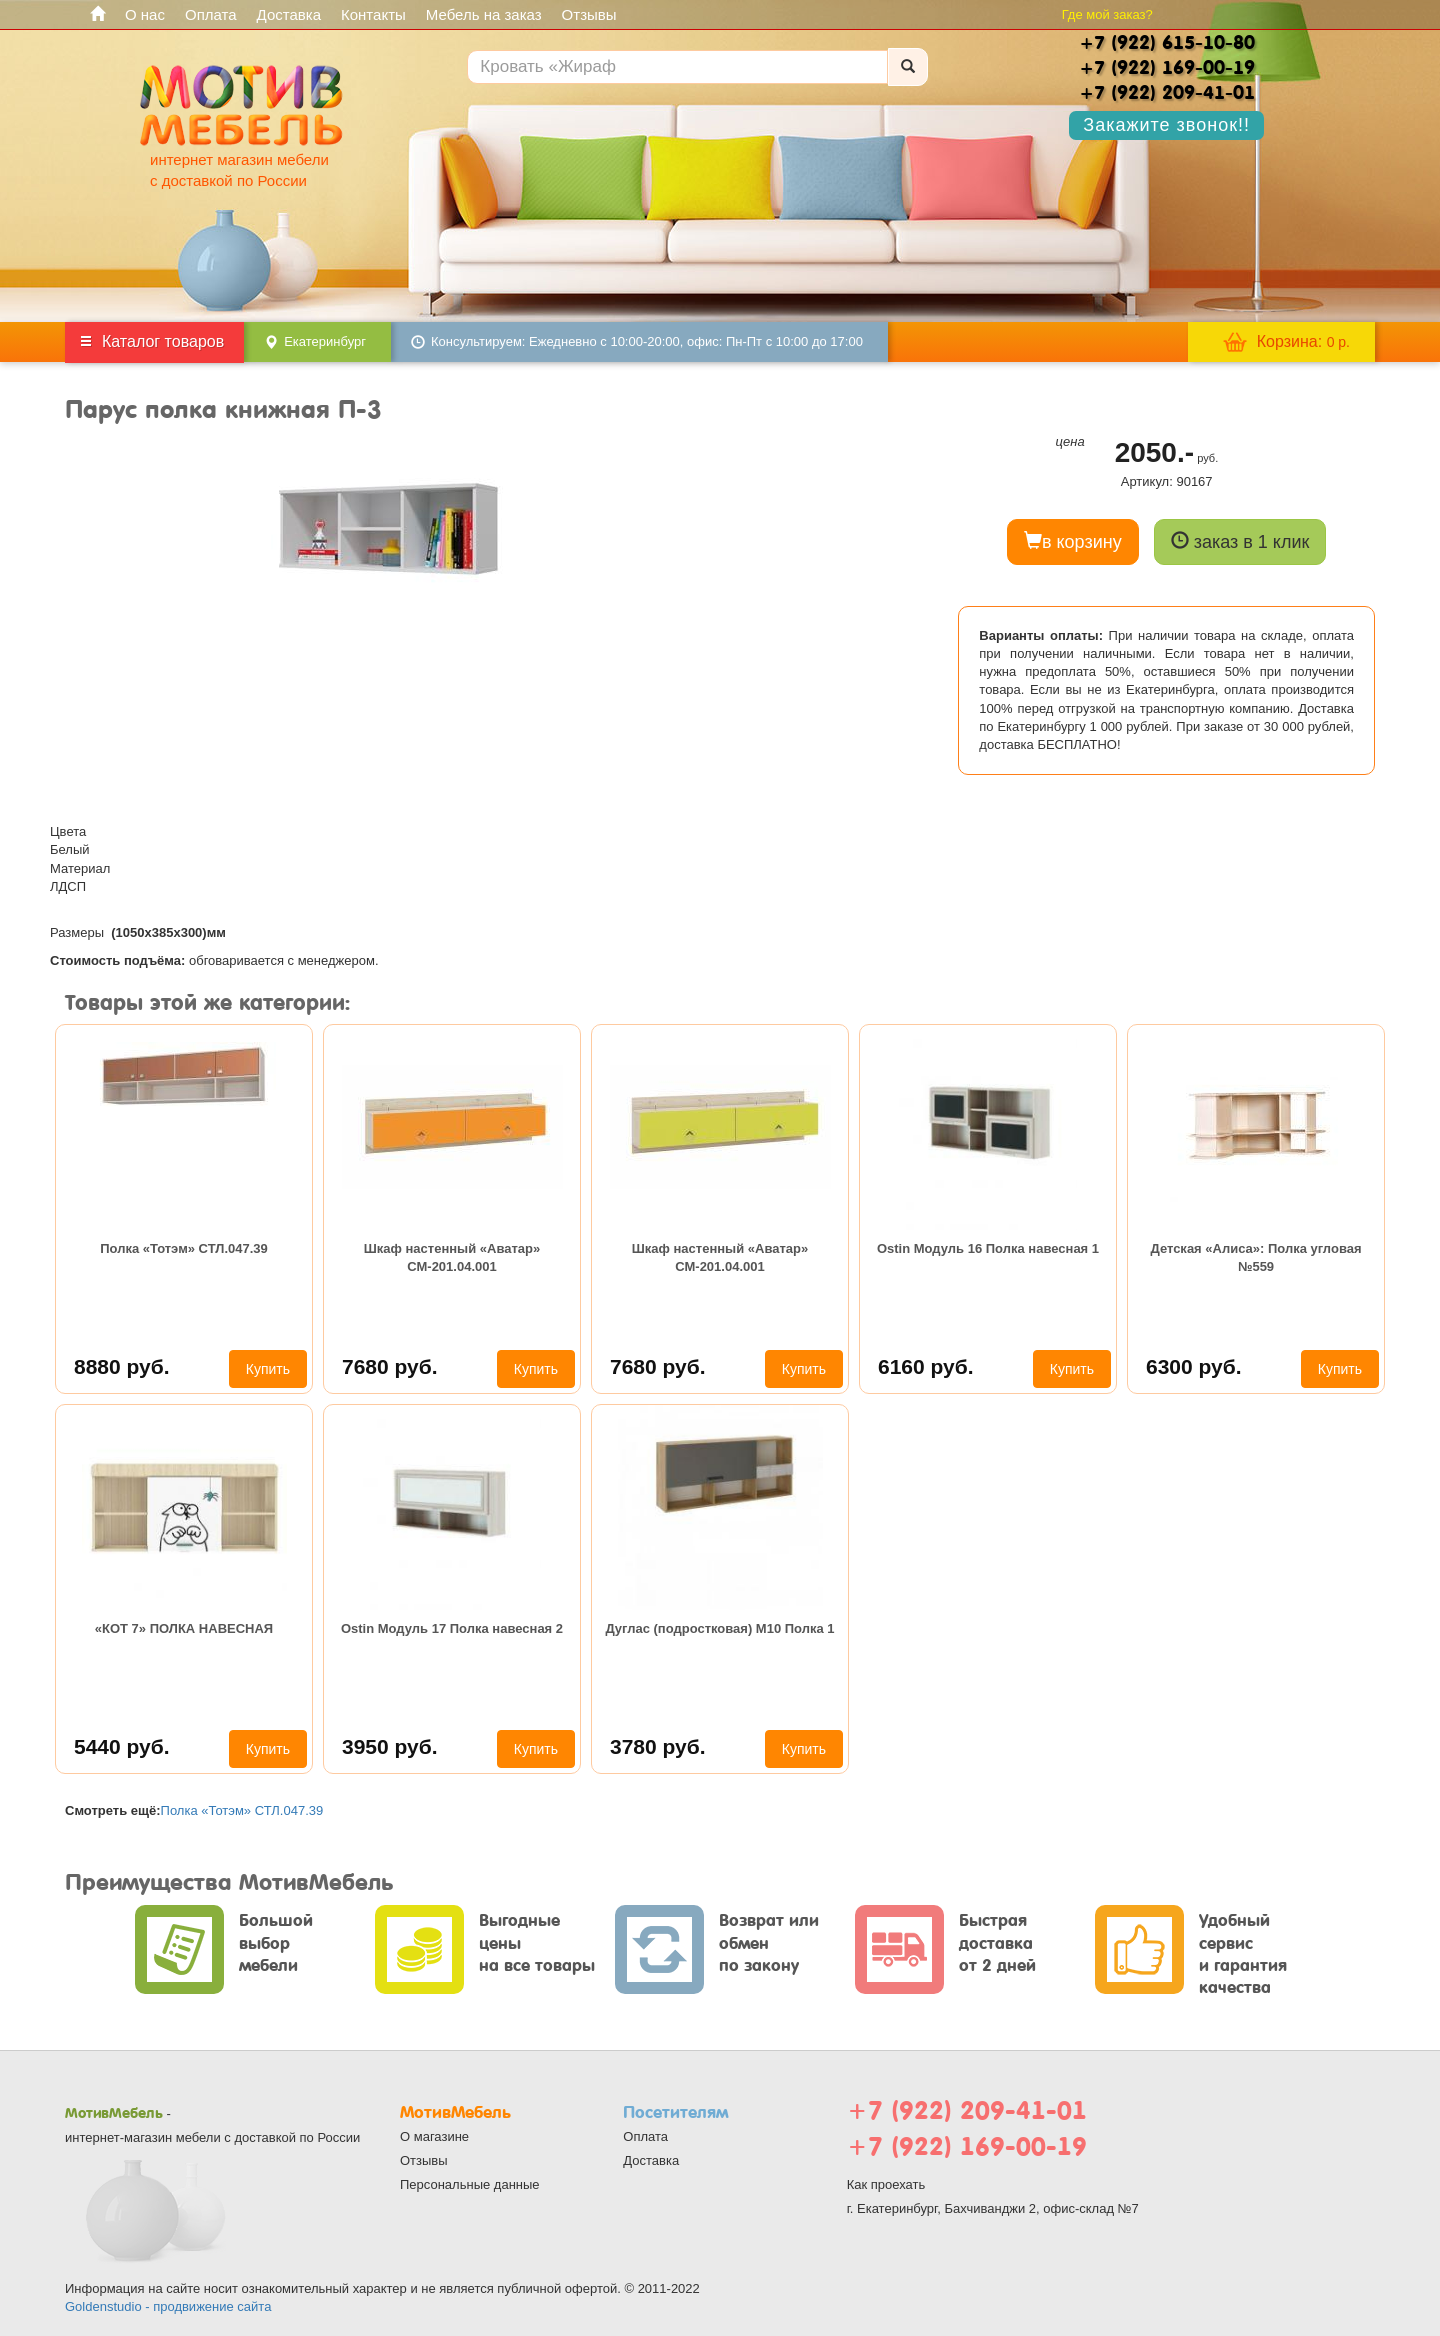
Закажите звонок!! (1166, 125)
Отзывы (589, 14)
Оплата (211, 14)
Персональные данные (470, 2184)
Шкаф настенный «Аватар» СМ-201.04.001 (452, 1257)
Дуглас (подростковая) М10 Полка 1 (719, 1628)
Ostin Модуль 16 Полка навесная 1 (988, 1248)
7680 (390, 1366)
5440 (122, 1746)
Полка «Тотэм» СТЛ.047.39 (184, 1248)
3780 (658, 1746)
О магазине (434, 2136)
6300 (1194, 1366)
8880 (122, 1366)
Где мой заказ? (1107, 14)
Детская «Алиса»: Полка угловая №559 (1255, 1257)
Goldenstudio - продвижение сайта (168, 2306)
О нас (145, 14)
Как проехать (886, 2184)
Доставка (289, 14)
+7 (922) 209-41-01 (967, 2110)
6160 (926, 1366)
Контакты (373, 14)
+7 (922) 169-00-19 (967, 2146)
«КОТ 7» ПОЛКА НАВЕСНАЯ (184, 1628)
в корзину (1073, 541)
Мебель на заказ (484, 14)
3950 (390, 1746)
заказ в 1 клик (1240, 541)
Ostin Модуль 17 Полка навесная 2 (452, 1628)
